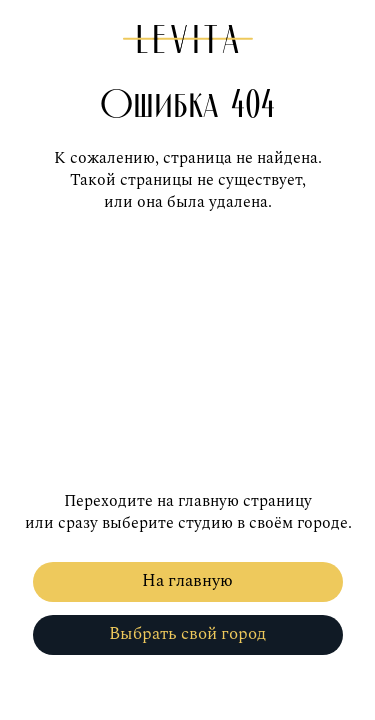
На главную (187, 581)
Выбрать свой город (187, 634)
